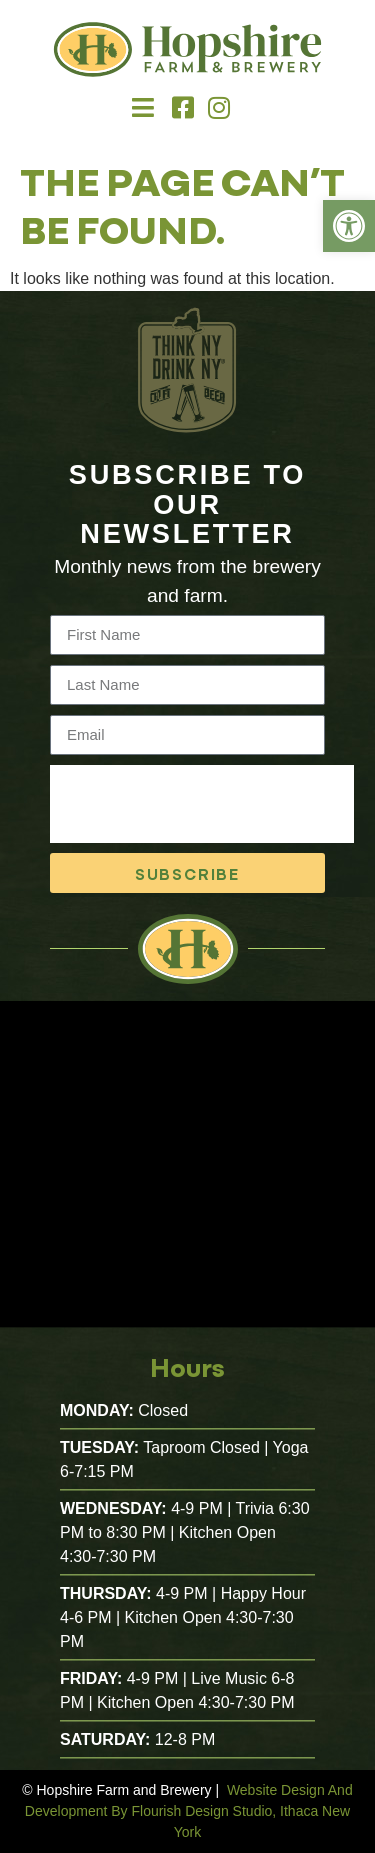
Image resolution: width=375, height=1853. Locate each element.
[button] (143, 108)
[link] (349, 226)
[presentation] (202, 804)
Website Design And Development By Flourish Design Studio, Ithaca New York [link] (189, 1811)
